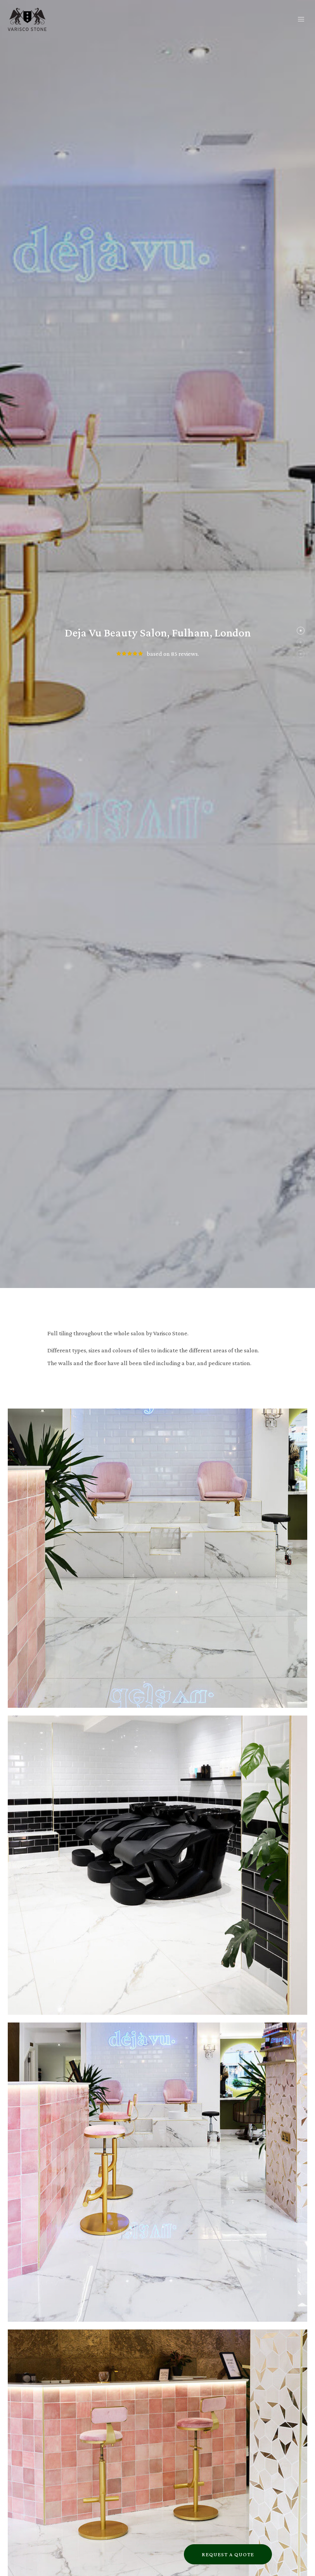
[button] (301, 19)
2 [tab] (299, 644)
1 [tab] (299, 632)
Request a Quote (228, 2554)
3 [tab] (299, 656)
